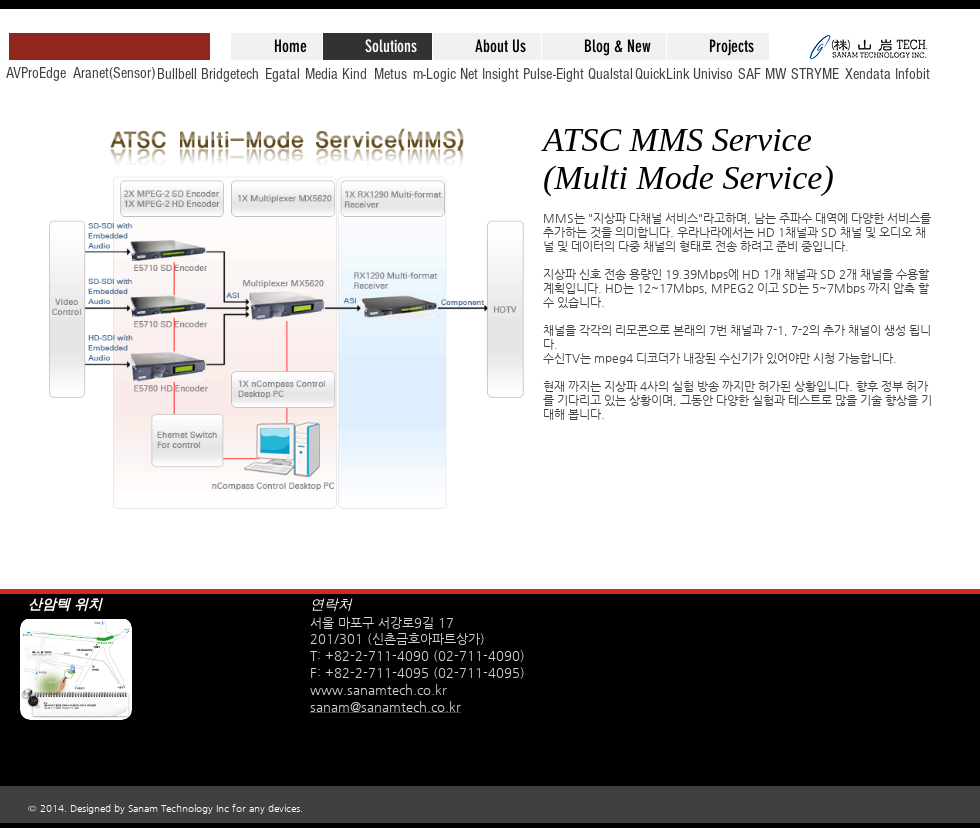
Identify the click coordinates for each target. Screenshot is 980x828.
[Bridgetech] (230, 74)
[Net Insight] (489, 74)
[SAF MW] (762, 74)
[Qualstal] (610, 74)
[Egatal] (282, 74)
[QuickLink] (662, 74)
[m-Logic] (434, 74)
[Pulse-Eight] (553, 74)
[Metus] (390, 74)
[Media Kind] (336, 74)
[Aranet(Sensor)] (114, 73)
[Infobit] (912, 74)
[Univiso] (713, 74)
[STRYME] (815, 74)
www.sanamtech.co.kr (378, 689)
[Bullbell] (177, 74)
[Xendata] (868, 74)
